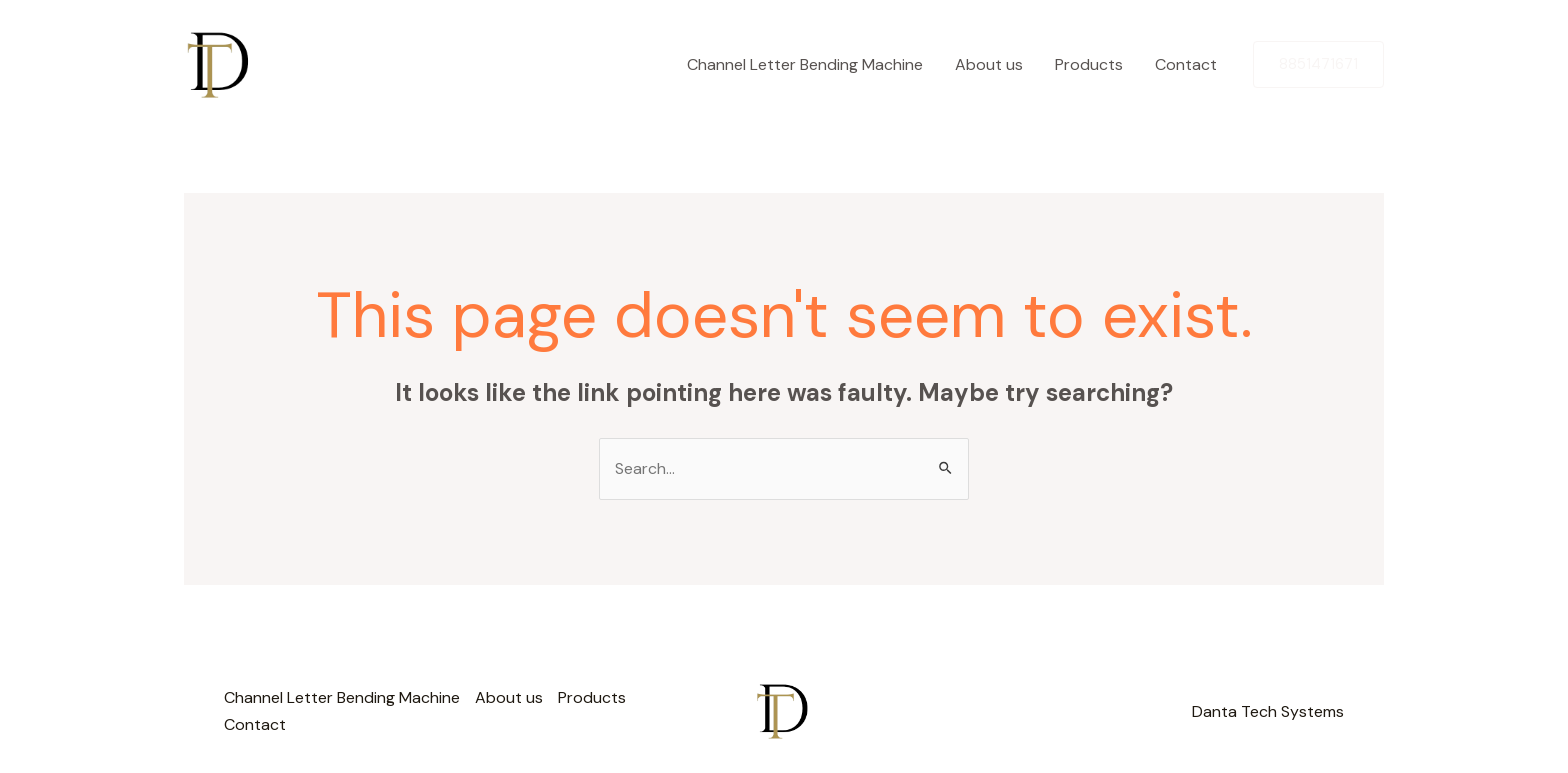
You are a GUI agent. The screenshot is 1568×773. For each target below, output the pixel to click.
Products (1089, 64)
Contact (1186, 64)
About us (989, 64)
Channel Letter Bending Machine (805, 64)
